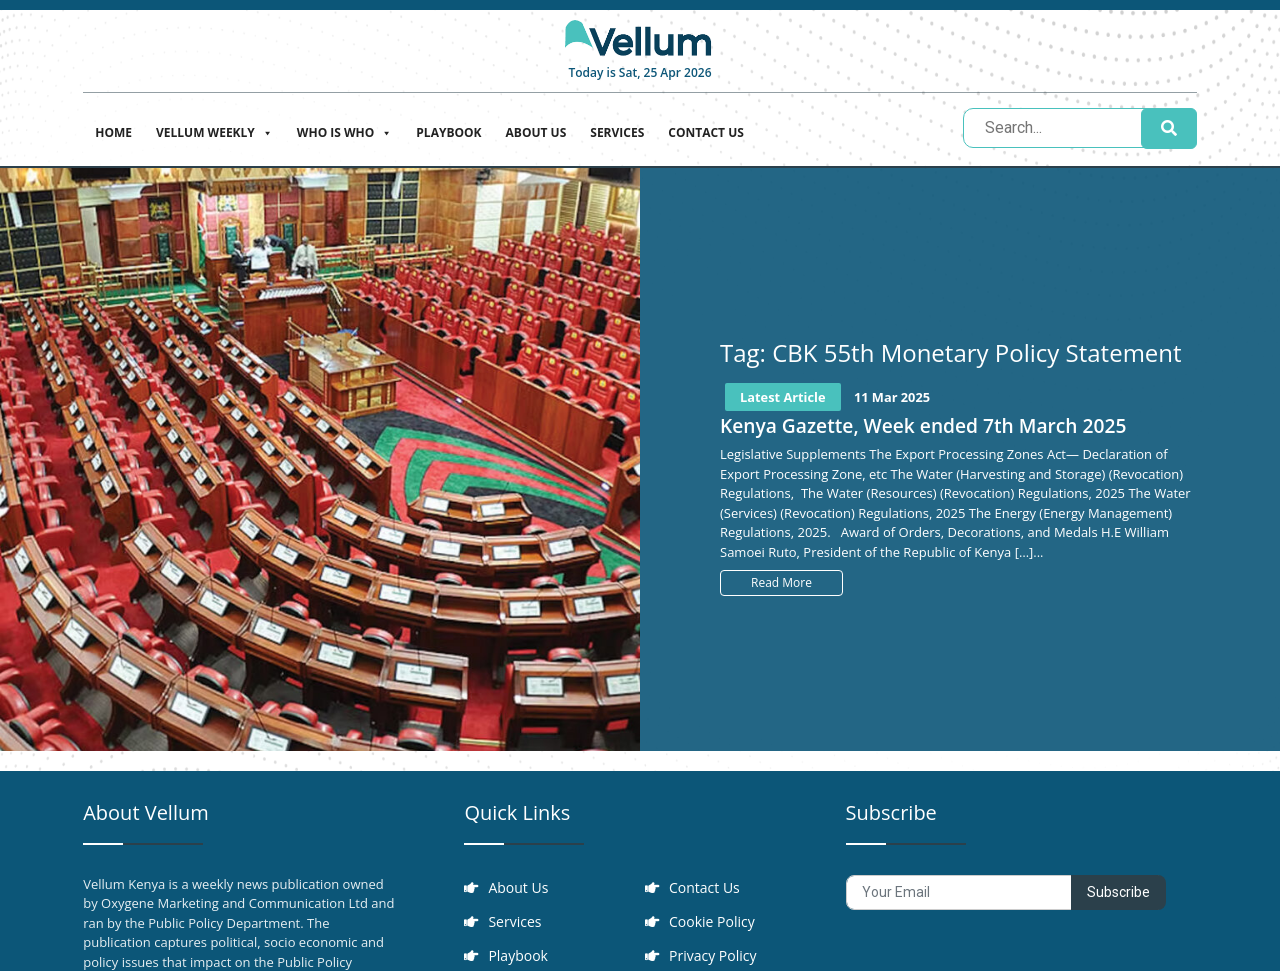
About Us (536, 132)
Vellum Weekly (214, 130)
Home (113, 132)
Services (617, 132)
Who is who (344, 130)
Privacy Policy (712, 955)
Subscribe (1118, 892)
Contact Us (706, 132)
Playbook (448, 132)
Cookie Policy (712, 921)
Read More (781, 582)
